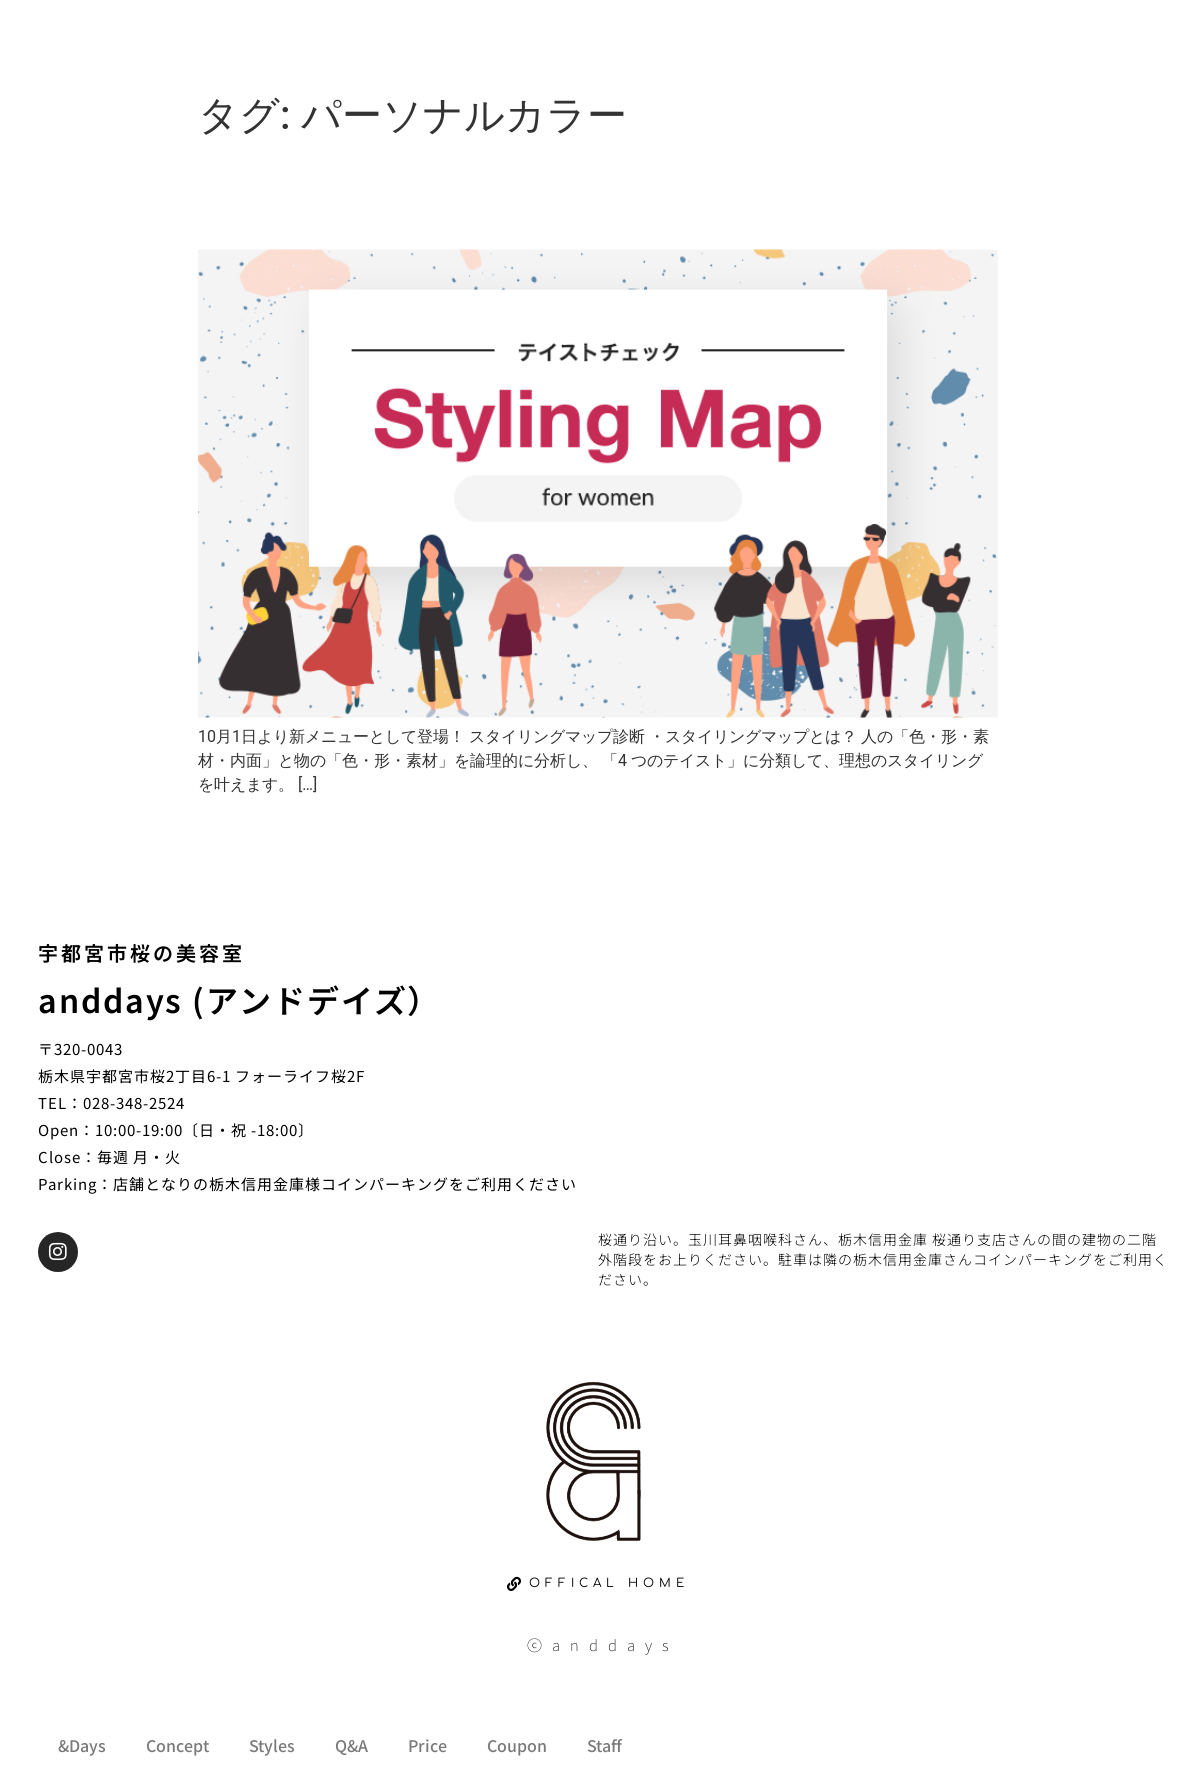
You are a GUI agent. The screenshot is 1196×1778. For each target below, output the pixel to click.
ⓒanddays (603, 1644)
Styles (272, 1745)
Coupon (517, 1745)
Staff (604, 1745)
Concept (177, 1745)
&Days (82, 1745)
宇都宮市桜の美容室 (141, 952)
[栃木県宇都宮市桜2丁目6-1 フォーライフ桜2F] (883, 1060)
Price (427, 1745)
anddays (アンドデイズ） (239, 999)
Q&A (351, 1745)
